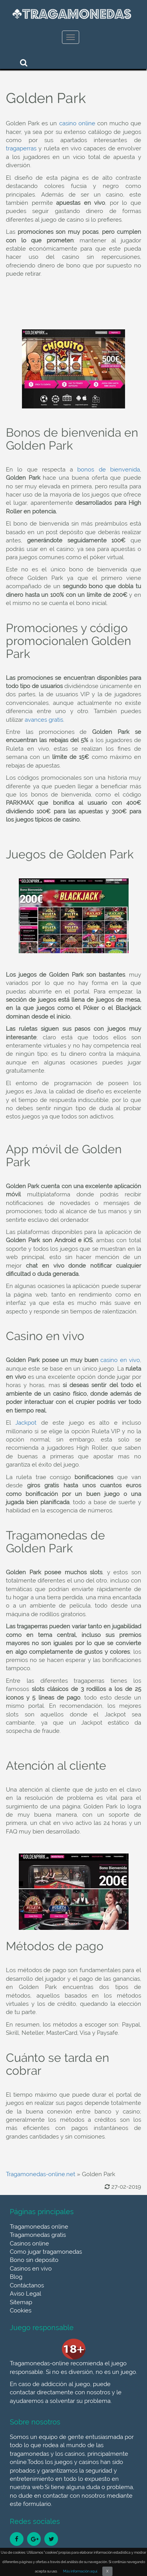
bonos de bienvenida (108, 469)
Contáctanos (27, 2285)
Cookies (20, 2310)
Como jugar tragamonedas (46, 2251)
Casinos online (29, 2243)
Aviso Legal (25, 2293)
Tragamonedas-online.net (40, 2174)
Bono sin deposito (34, 2259)
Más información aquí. (80, 2571)
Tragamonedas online (39, 2226)
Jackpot (25, 1422)
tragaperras (21, 148)
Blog (16, 2276)
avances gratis (44, 719)
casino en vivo (120, 1360)
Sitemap (21, 2302)
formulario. (37, 2503)
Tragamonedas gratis (38, 2234)
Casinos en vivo (31, 2268)
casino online (77, 123)
